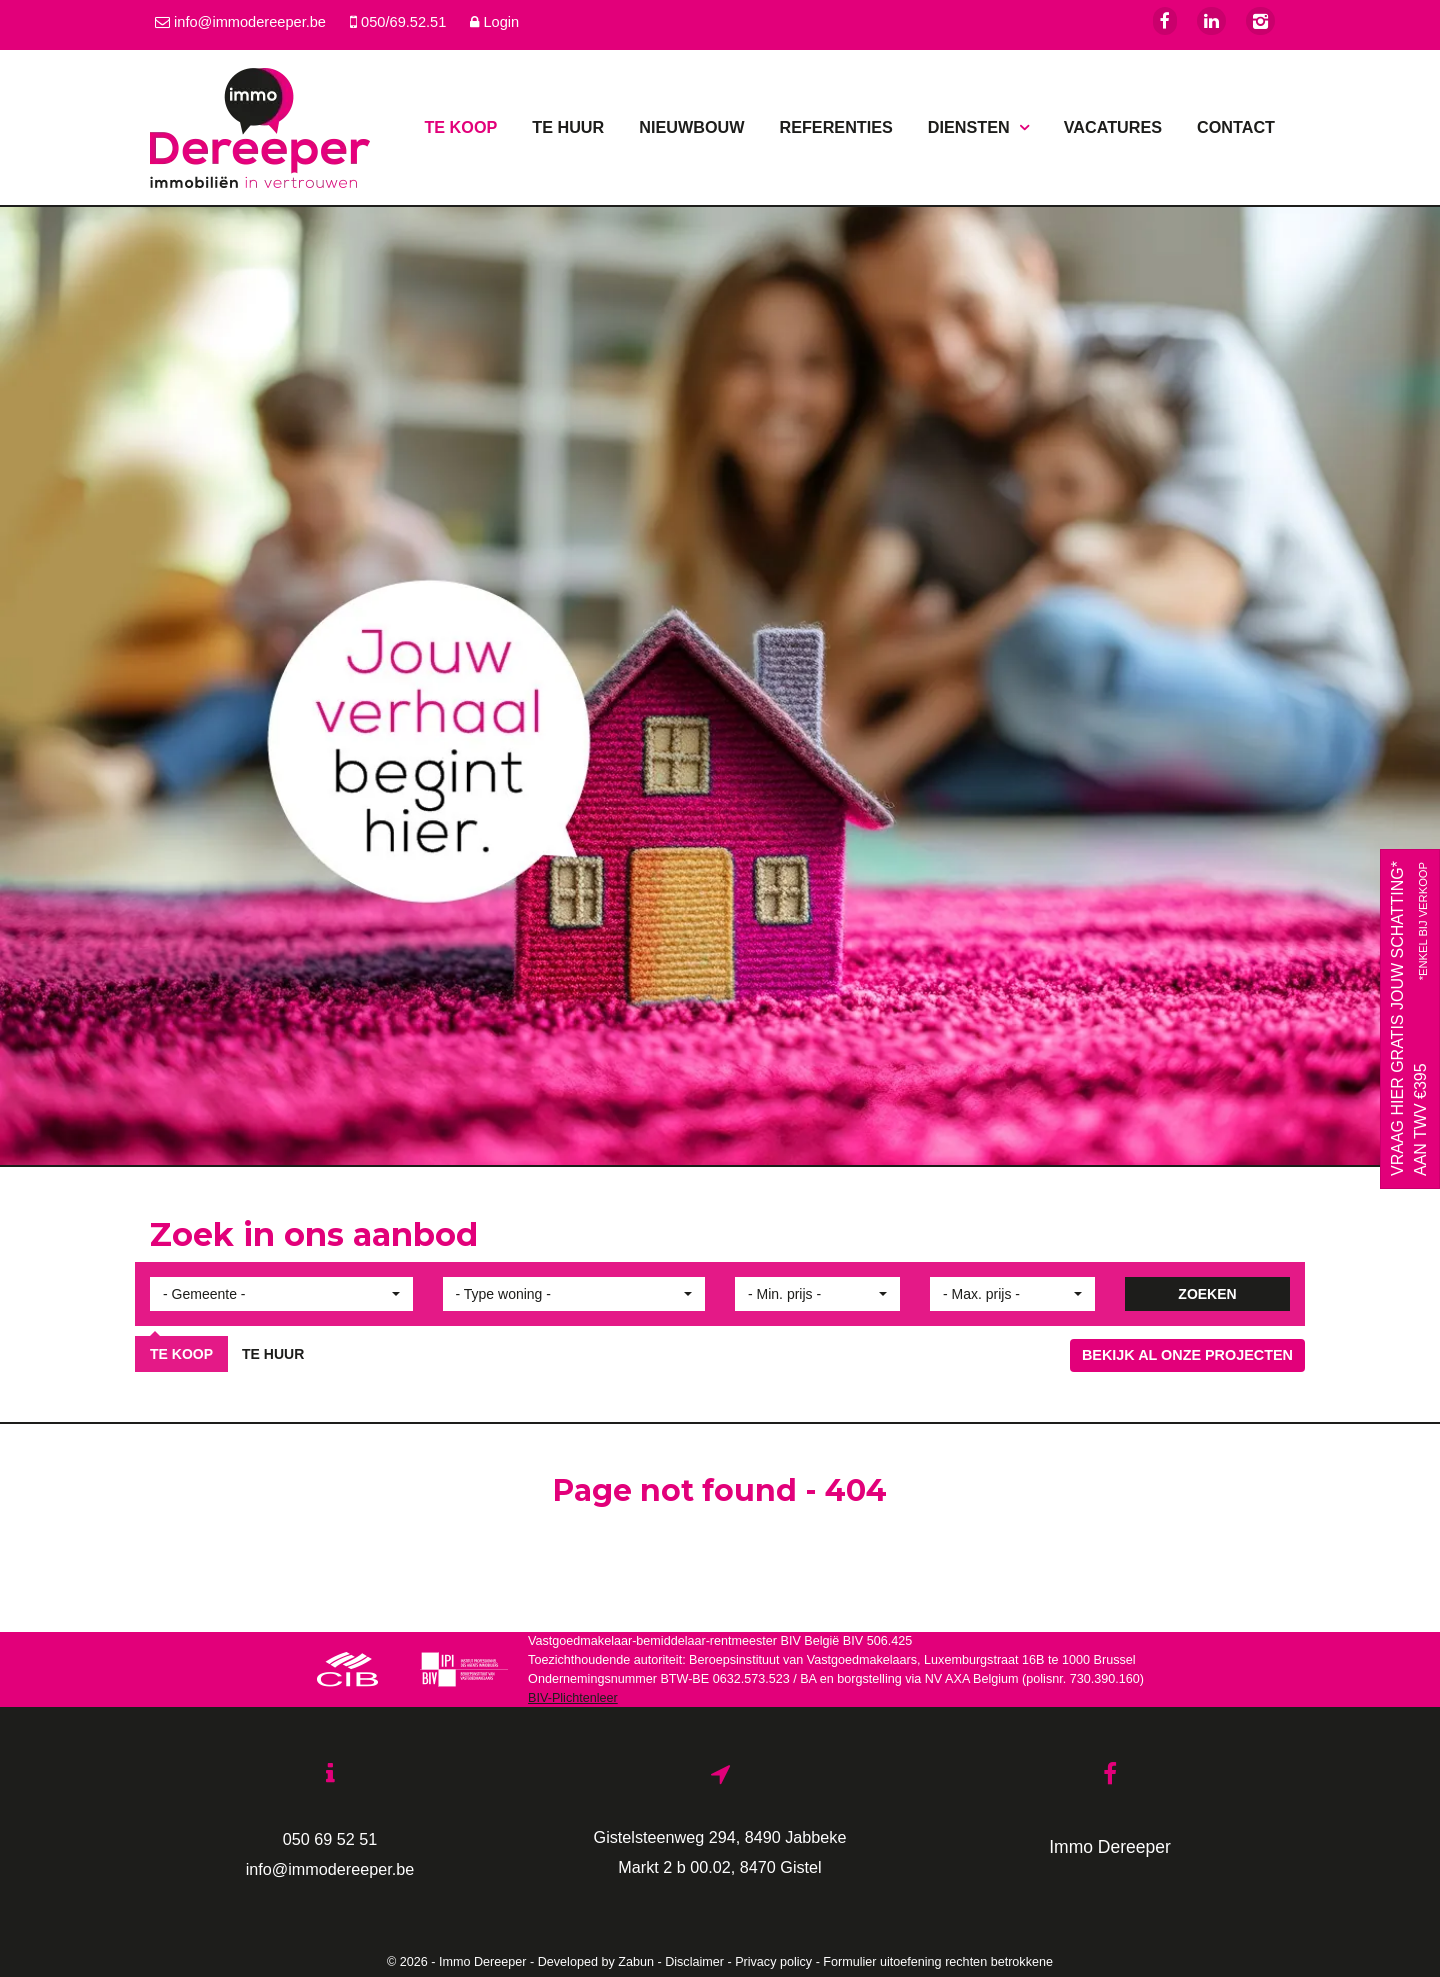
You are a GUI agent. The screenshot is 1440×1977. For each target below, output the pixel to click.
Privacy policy (773, 1962)
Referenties (835, 127)
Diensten (978, 127)
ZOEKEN (1207, 1294)
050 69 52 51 (330, 1839)
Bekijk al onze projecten (1187, 1355)
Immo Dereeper (1110, 1847)
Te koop (460, 127)
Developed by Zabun (596, 1962)
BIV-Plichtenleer (573, 1698)
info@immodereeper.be (330, 1869)
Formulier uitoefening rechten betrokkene (938, 1962)
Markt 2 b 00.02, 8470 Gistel (719, 1867)
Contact (1236, 127)
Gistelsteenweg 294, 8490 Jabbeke (720, 1837)
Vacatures (1113, 127)
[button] (281, 1294)
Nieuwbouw (691, 127)
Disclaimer (694, 1962)
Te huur (568, 127)
